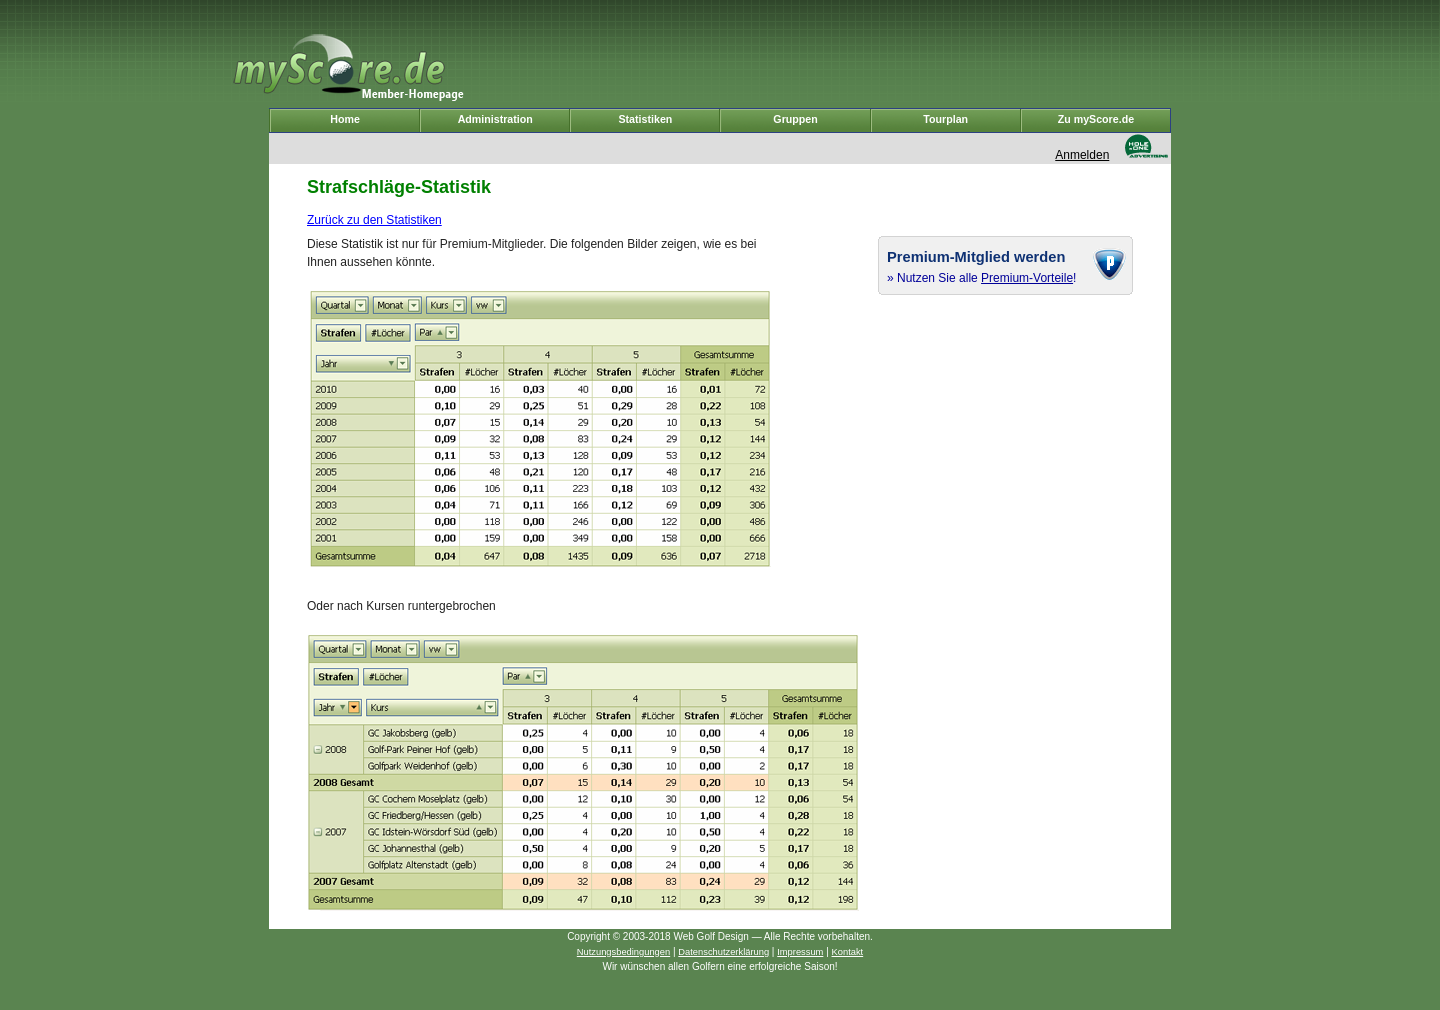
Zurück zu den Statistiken (374, 220)
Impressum (800, 952)
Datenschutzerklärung (723, 952)
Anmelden (1082, 155)
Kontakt (848, 952)
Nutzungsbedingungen (623, 952)
